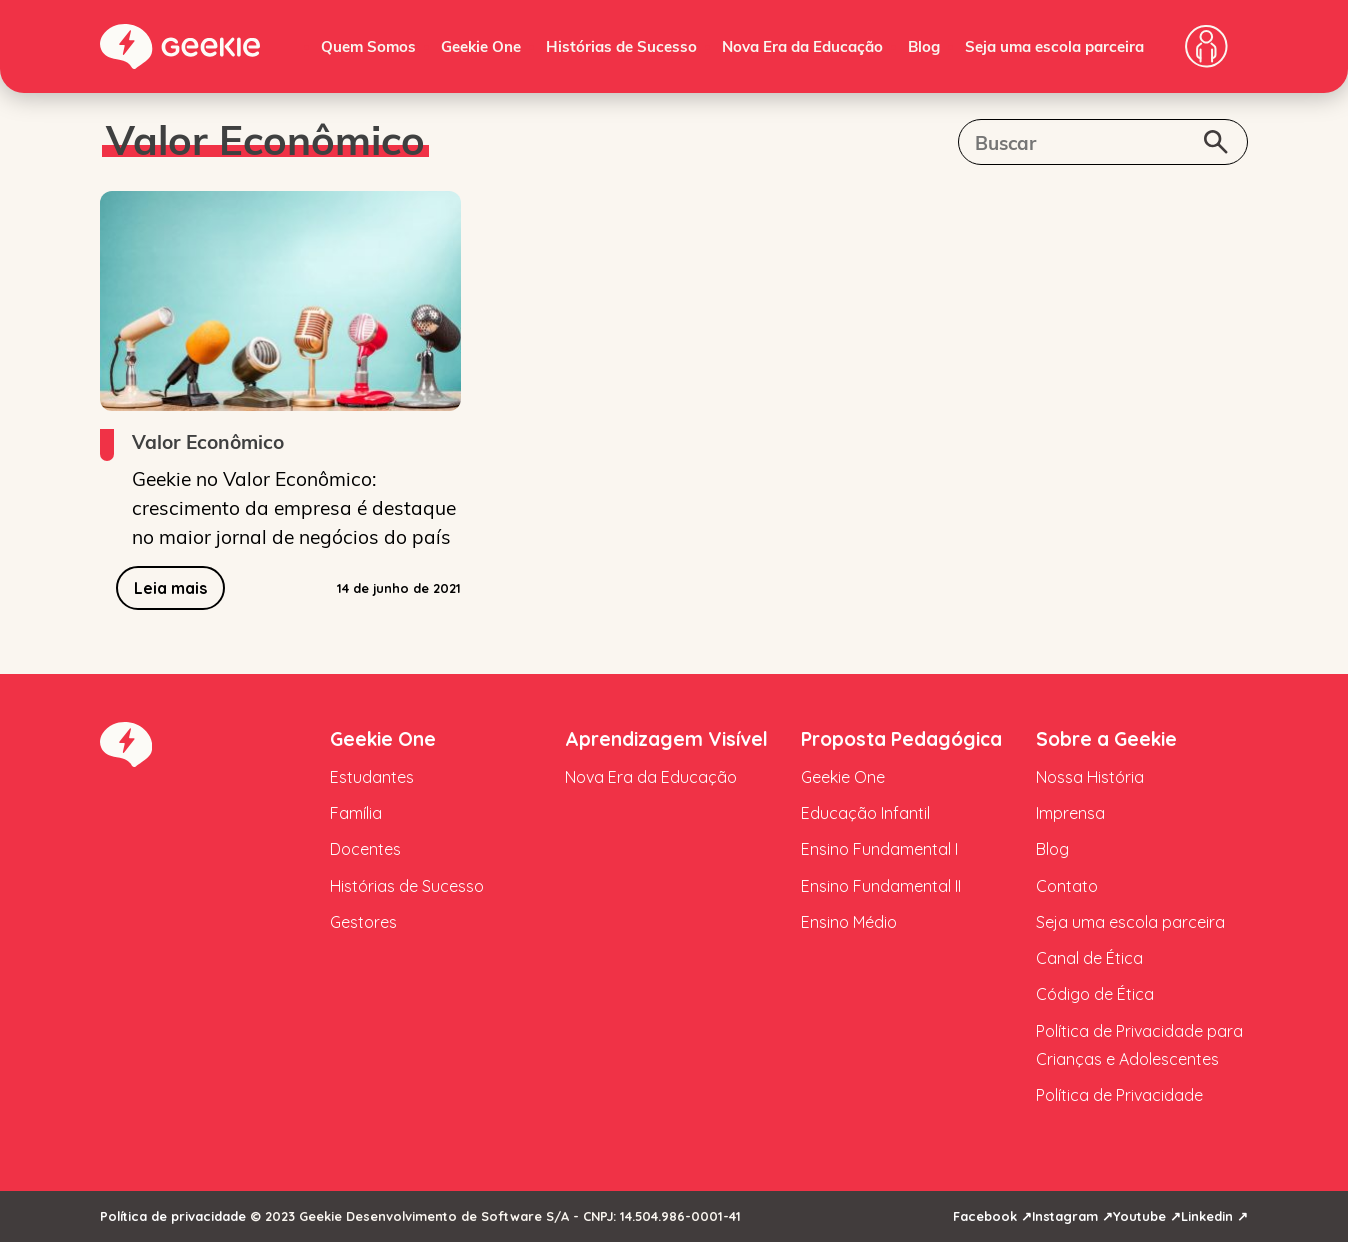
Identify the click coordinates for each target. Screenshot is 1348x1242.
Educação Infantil (865, 813)
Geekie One (481, 46)
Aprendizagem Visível (666, 739)
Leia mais (170, 588)
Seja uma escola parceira (1054, 46)
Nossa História (1090, 777)
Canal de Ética (1089, 958)
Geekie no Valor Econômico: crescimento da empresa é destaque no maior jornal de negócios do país (294, 507)
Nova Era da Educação (802, 46)
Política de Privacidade (1119, 1095)
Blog (924, 46)
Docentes (365, 849)
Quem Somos (368, 46)
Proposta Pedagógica (901, 739)
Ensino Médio (849, 922)
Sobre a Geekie (1106, 739)
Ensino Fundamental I (879, 849)
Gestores (363, 922)
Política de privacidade (173, 1216)
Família (356, 813)
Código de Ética (1095, 994)
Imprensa (1070, 813)
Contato (1067, 886)
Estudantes (372, 777)
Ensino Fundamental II (881, 886)
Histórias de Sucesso (621, 46)
